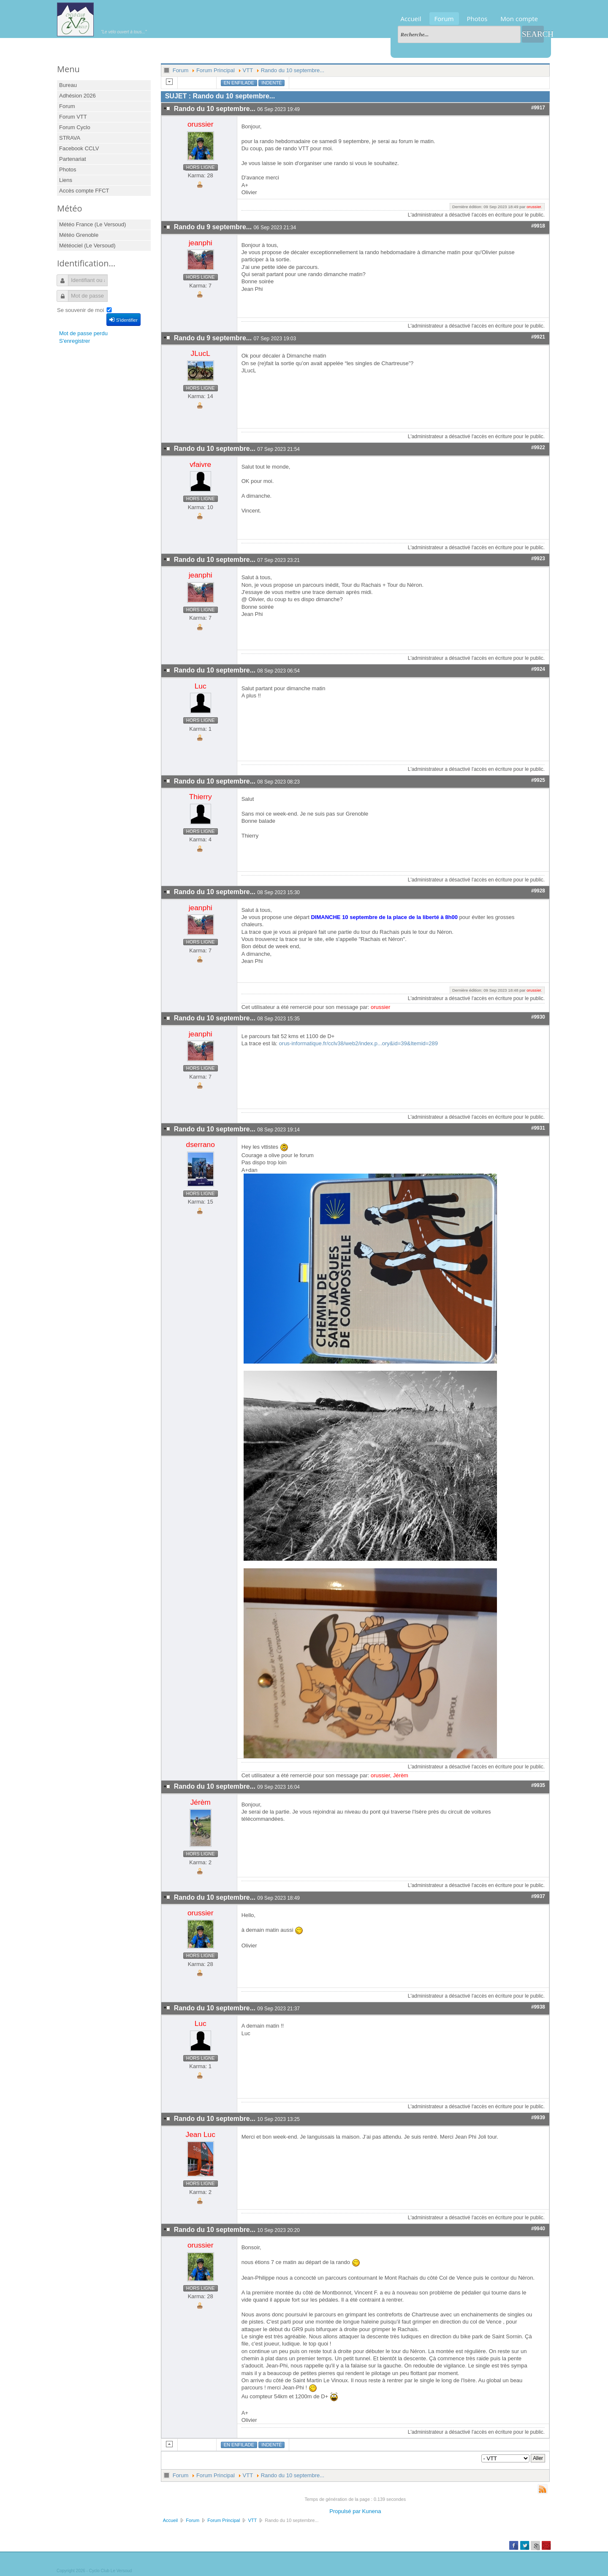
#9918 (538, 226)
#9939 (538, 2117)
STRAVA (69, 138)
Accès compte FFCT (84, 190)
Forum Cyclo (74, 127)
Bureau (68, 85)
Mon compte (519, 18)
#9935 (538, 1785)
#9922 (538, 447)
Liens (65, 180)
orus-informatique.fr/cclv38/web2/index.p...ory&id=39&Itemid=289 (358, 1043)
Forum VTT (73, 117)
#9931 (538, 1128)
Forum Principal (215, 70)
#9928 (538, 891)
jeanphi (200, 243)
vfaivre (200, 464)
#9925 (538, 780)
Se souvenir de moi (80, 310)
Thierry (200, 796)
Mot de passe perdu (83, 333)
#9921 (538, 337)
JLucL (200, 353)
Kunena (371, 2511)
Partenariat (72, 159)
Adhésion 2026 (77, 95)
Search (533, 34)
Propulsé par (345, 2511)
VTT (248, 70)
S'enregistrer (74, 341)
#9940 (538, 2229)
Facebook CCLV (79, 148)
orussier (200, 124)
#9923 (538, 558)
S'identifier (123, 319)
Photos (477, 18)
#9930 (538, 1017)
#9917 (538, 108)
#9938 (538, 2007)
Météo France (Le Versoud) (92, 224)
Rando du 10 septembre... (292, 70)
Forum (444, 18)
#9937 (538, 1896)
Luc (200, 686)
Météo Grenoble (78, 235)
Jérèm (400, 1775)
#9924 (538, 669)
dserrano (200, 1144)
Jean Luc (200, 2134)
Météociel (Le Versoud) (87, 245)
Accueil (411, 18)
